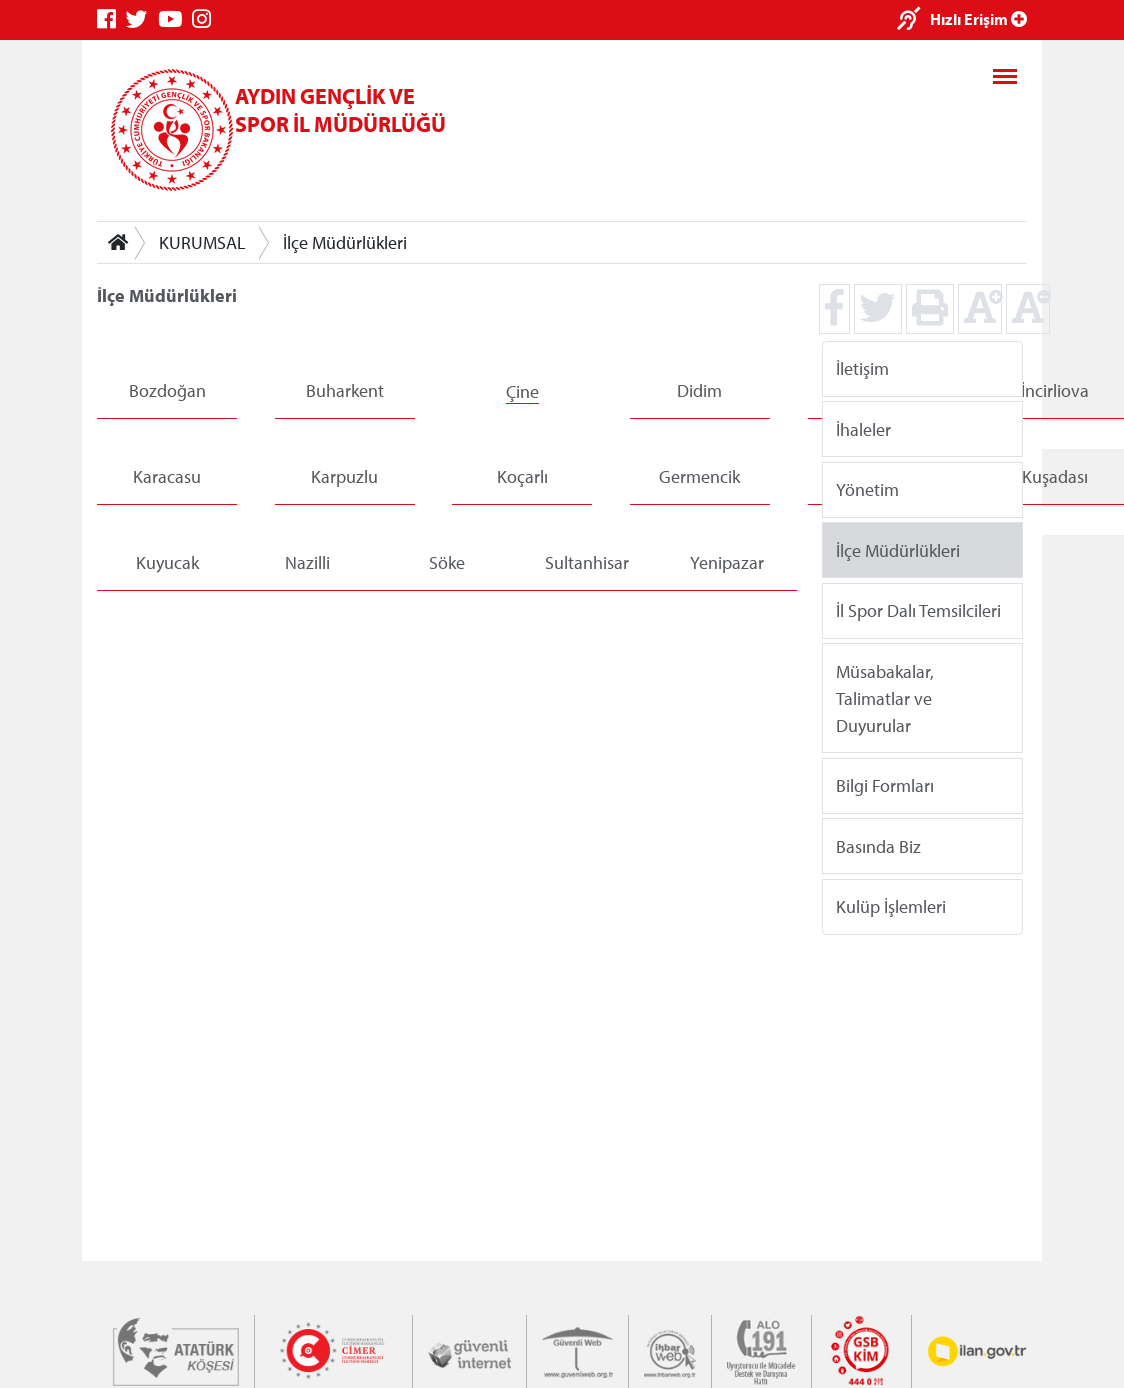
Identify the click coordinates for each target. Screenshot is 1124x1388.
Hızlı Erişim (978, 19)
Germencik (699, 476)
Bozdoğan (167, 390)
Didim (699, 390)
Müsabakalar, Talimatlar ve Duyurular (885, 697)
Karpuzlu (344, 476)
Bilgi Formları (885, 785)
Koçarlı (522, 476)
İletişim (862, 368)
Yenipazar (727, 562)
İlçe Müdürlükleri (345, 242)
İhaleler (863, 428)
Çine (522, 391)
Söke (447, 562)
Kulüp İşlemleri (891, 906)
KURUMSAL (202, 242)
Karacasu (167, 476)
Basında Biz (878, 845)
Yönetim (867, 489)
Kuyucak (167, 562)
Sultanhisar (587, 562)
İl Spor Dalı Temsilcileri (918, 610)
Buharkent (345, 390)
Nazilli (307, 562)
